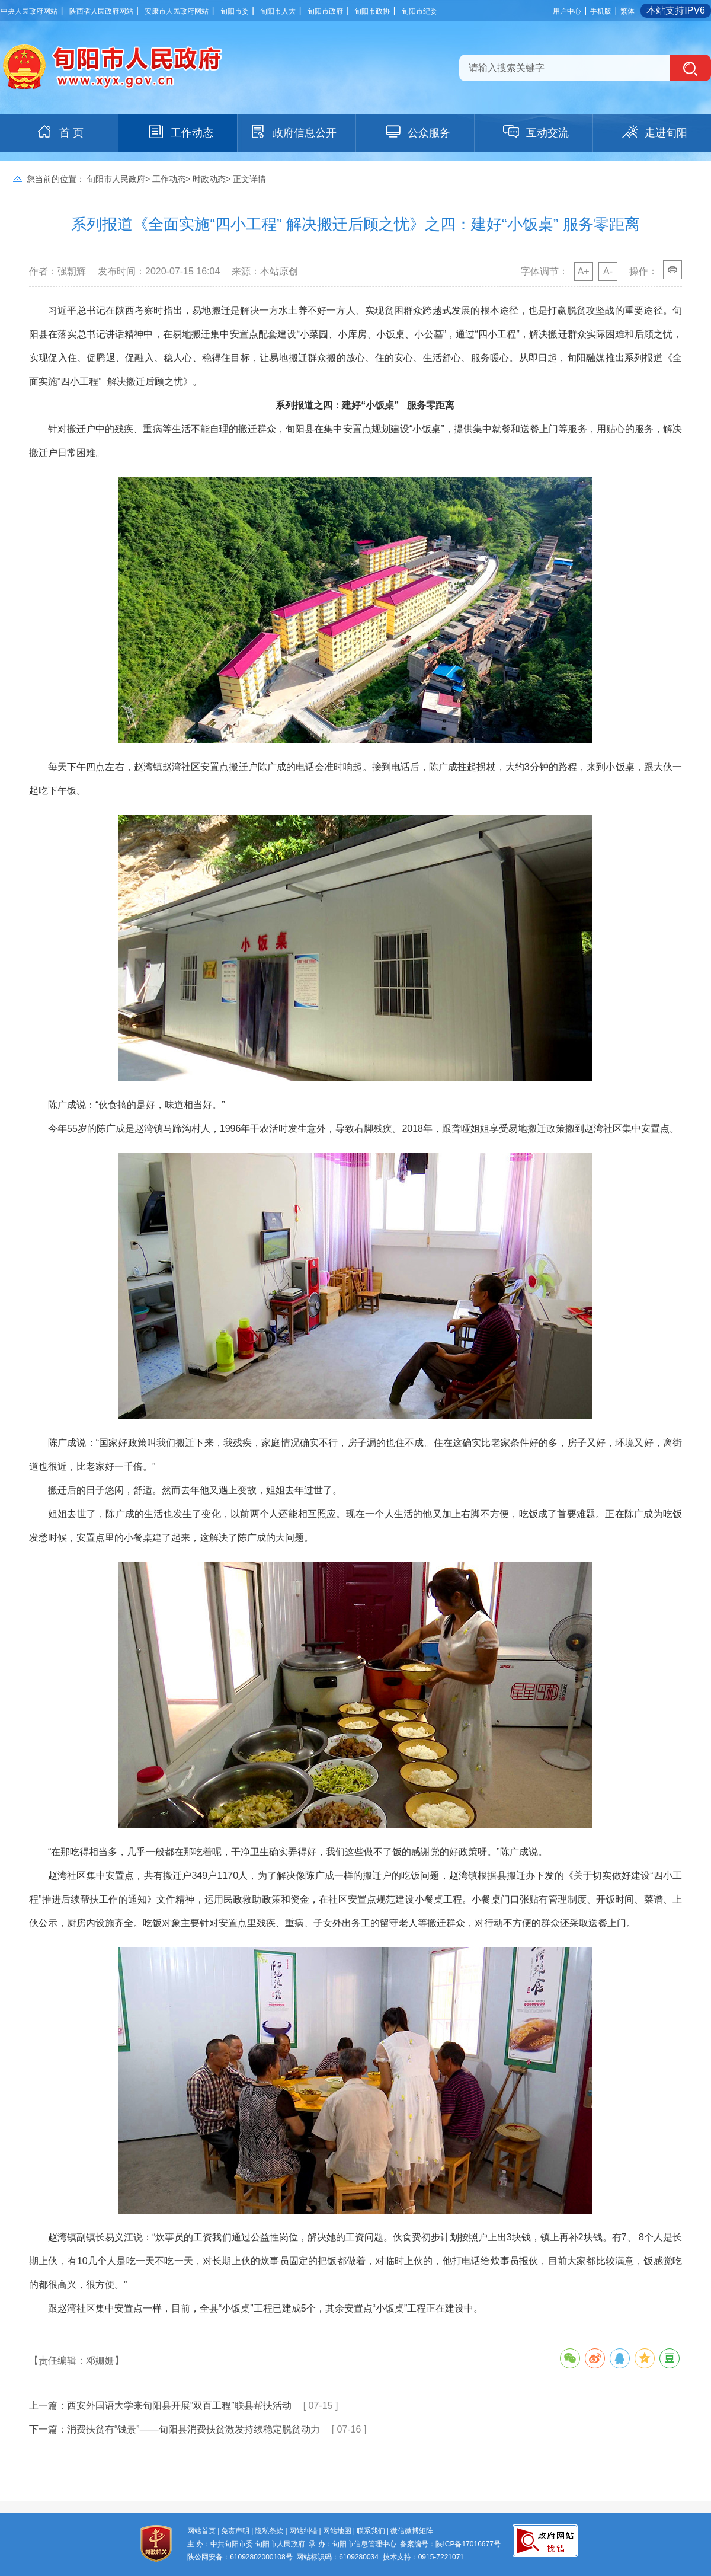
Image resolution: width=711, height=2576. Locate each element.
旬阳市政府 (325, 11)
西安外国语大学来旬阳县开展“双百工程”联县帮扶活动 (179, 2406)
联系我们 (371, 2531)
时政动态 (209, 179)
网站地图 (337, 2531)
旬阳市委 (234, 11)
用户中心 (567, 11)
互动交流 (535, 132)
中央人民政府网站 (29, 11)
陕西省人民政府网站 (101, 11)
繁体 (627, 11)
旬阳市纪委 (419, 11)
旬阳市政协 (372, 11)
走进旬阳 (654, 132)
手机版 (600, 11)
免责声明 (235, 2531)
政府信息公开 (293, 132)
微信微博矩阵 (411, 2531)
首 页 (60, 132)
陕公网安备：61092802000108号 (239, 2557)
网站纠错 (303, 2531)
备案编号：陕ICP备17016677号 (450, 2544)
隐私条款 (269, 2531)
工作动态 (180, 132)
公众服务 (417, 132)
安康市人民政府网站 (177, 11)
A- (608, 271)
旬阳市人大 (278, 11)
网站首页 (201, 2531)
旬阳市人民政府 (116, 179)
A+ (584, 271)
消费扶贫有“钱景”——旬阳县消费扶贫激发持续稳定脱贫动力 (193, 2429)
